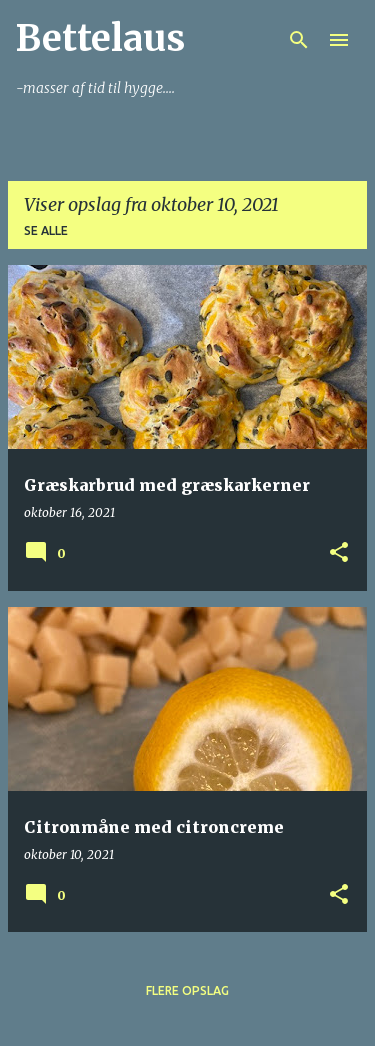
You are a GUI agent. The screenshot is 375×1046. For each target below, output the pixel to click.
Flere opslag (187, 990)
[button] (339, 553)
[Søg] (299, 40)
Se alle (46, 230)
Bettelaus (100, 38)
